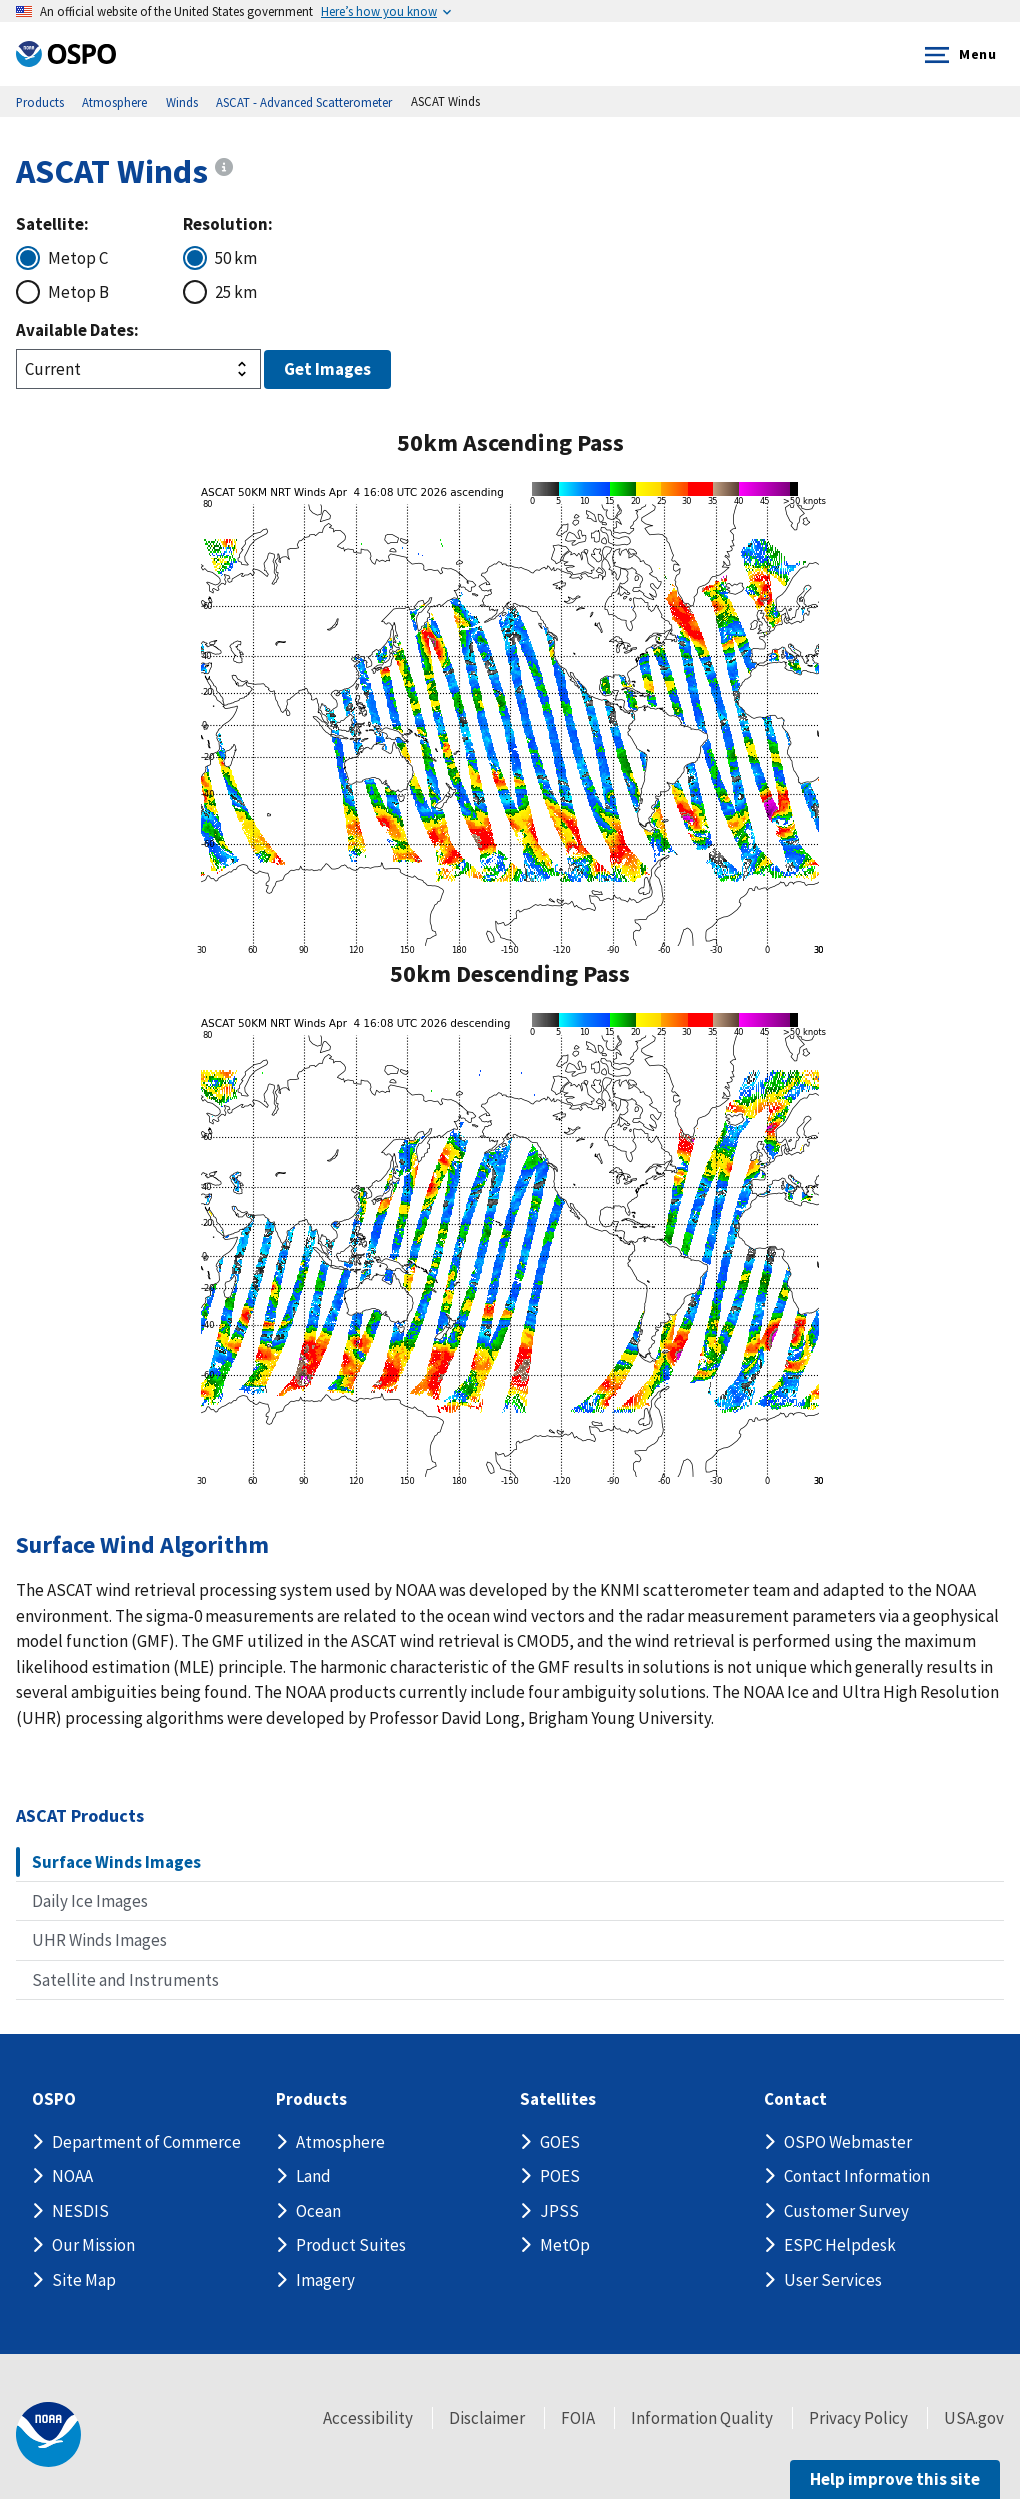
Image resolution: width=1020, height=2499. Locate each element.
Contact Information (857, 2176)
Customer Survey (846, 2211)
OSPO (54, 2099)
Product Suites (351, 2245)
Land (313, 2176)
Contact (795, 2099)
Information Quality (702, 2418)
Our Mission (93, 2245)
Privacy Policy (858, 2418)
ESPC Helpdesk (840, 2245)
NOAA (72, 2176)
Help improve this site (895, 2479)
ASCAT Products (80, 1815)
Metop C (78, 258)
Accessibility (368, 2418)
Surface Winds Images (116, 1862)
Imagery (325, 2280)
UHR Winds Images (99, 1940)
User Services (833, 2280)
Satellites (558, 2099)
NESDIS (80, 2211)
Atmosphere (340, 2142)
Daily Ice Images (90, 1901)
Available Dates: (77, 330)
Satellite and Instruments (125, 1980)
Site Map (84, 2280)
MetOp (565, 2245)
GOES (560, 2142)
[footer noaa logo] (48, 2434)
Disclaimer (487, 2418)
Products (311, 2099)
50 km (236, 258)
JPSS (559, 2211)
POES (560, 2176)
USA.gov (974, 2418)
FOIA (578, 2418)
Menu (956, 55)
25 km (236, 292)
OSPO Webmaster (848, 2142)
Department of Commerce (146, 2142)
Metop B (78, 292)
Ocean (318, 2211)
